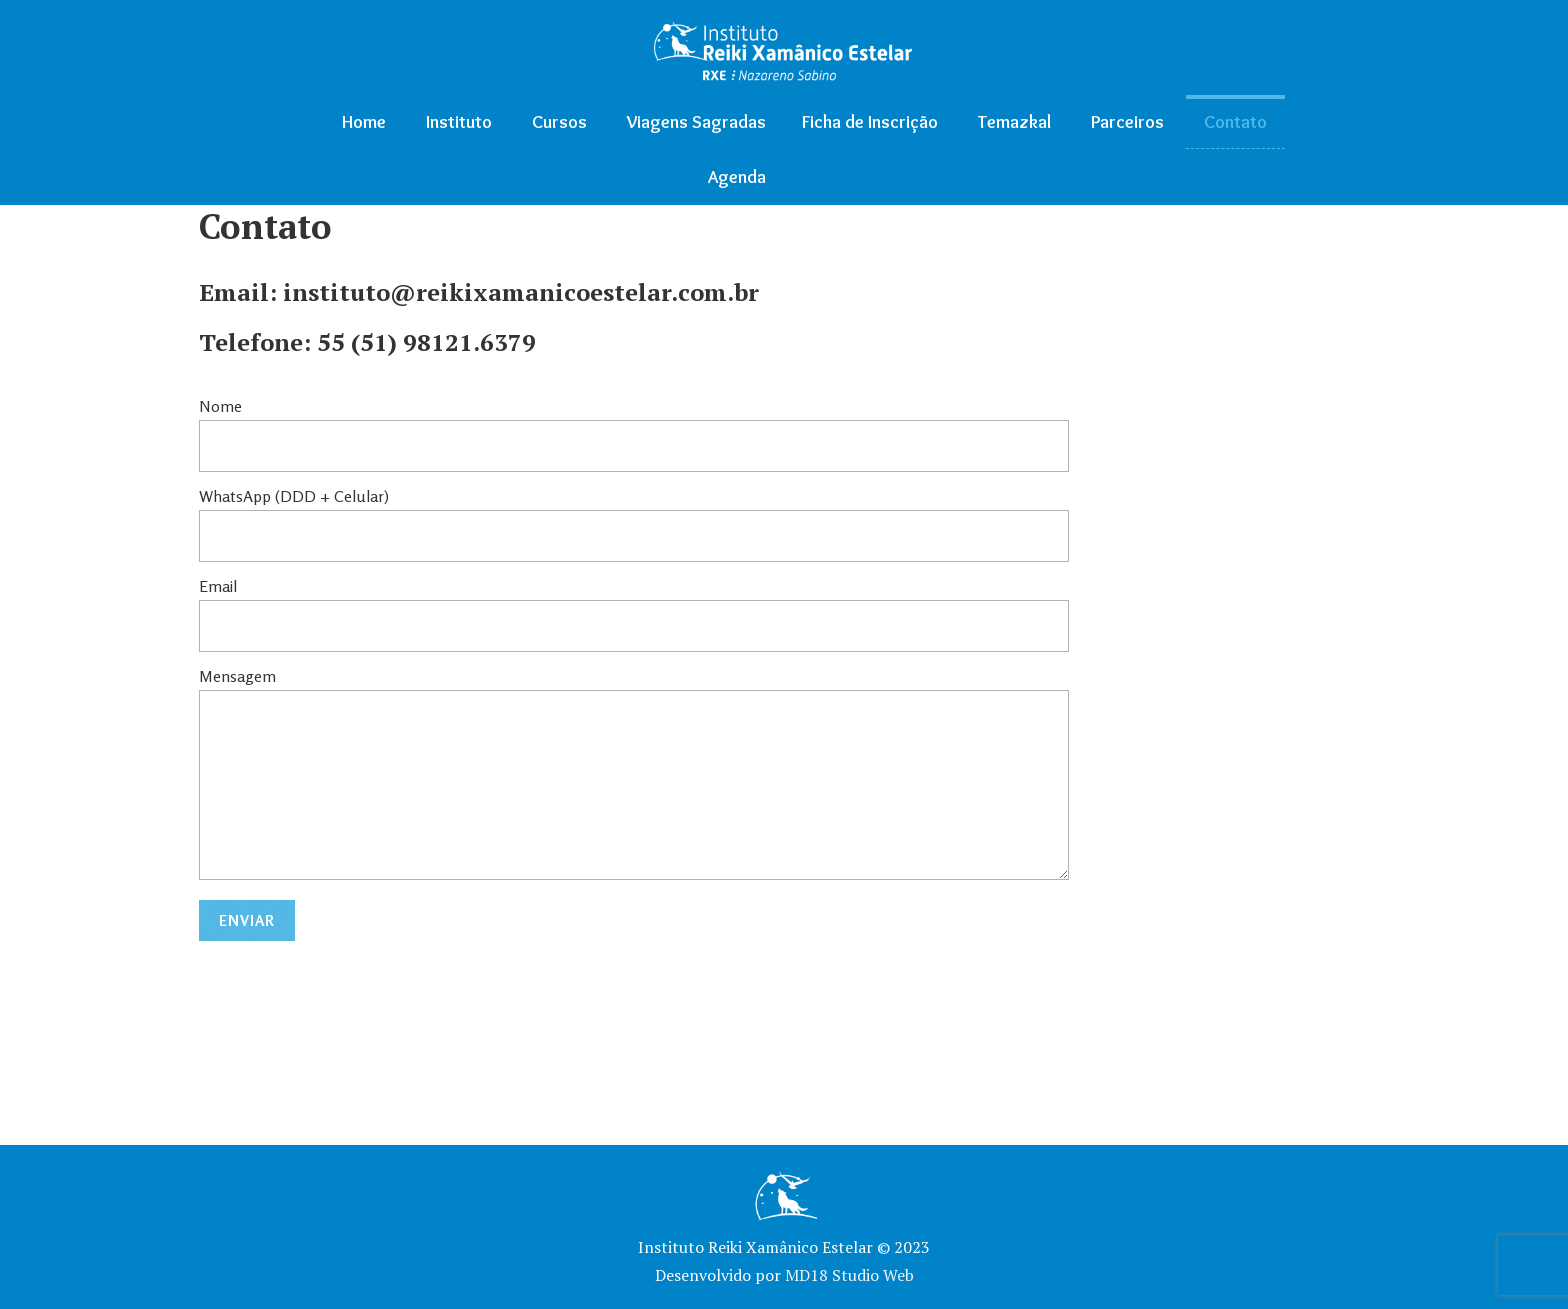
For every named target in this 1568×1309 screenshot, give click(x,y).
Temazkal (1014, 122)
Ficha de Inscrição (870, 122)
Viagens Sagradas (696, 122)
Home (364, 122)
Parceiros (1127, 122)
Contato (1235, 122)
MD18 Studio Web (849, 1275)
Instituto (459, 122)
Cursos (559, 122)
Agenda (737, 177)
